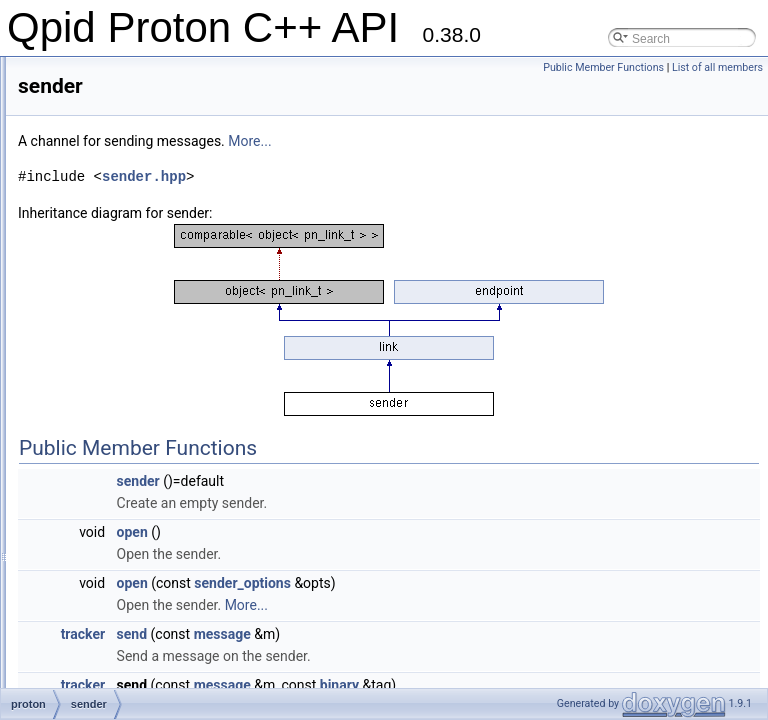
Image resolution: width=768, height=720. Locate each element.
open (382, 532)
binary (589, 685)
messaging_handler (134, 206)
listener (101, 118)
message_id (114, 184)
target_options (120, 646)
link (91, 74)
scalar (98, 338)
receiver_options (126, 272)
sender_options (123, 404)
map (93, 140)
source (100, 470)
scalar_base (114, 360)
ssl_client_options (129, 580)
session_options (125, 448)
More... (499, 141)
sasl (92, 316)
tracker (333, 634)
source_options (122, 492)
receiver (103, 250)
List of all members (717, 67)
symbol (101, 602)
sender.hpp (394, 176)
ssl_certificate (118, 536)
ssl (89, 514)
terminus (105, 668)
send (382, 634)
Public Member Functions (603, 67)
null (91, 228)
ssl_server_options (132, 558)
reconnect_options (131, 294)
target (97, 624)
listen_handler (119, 96)
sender (100, 382)
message (106, 162)
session (102, 426)
